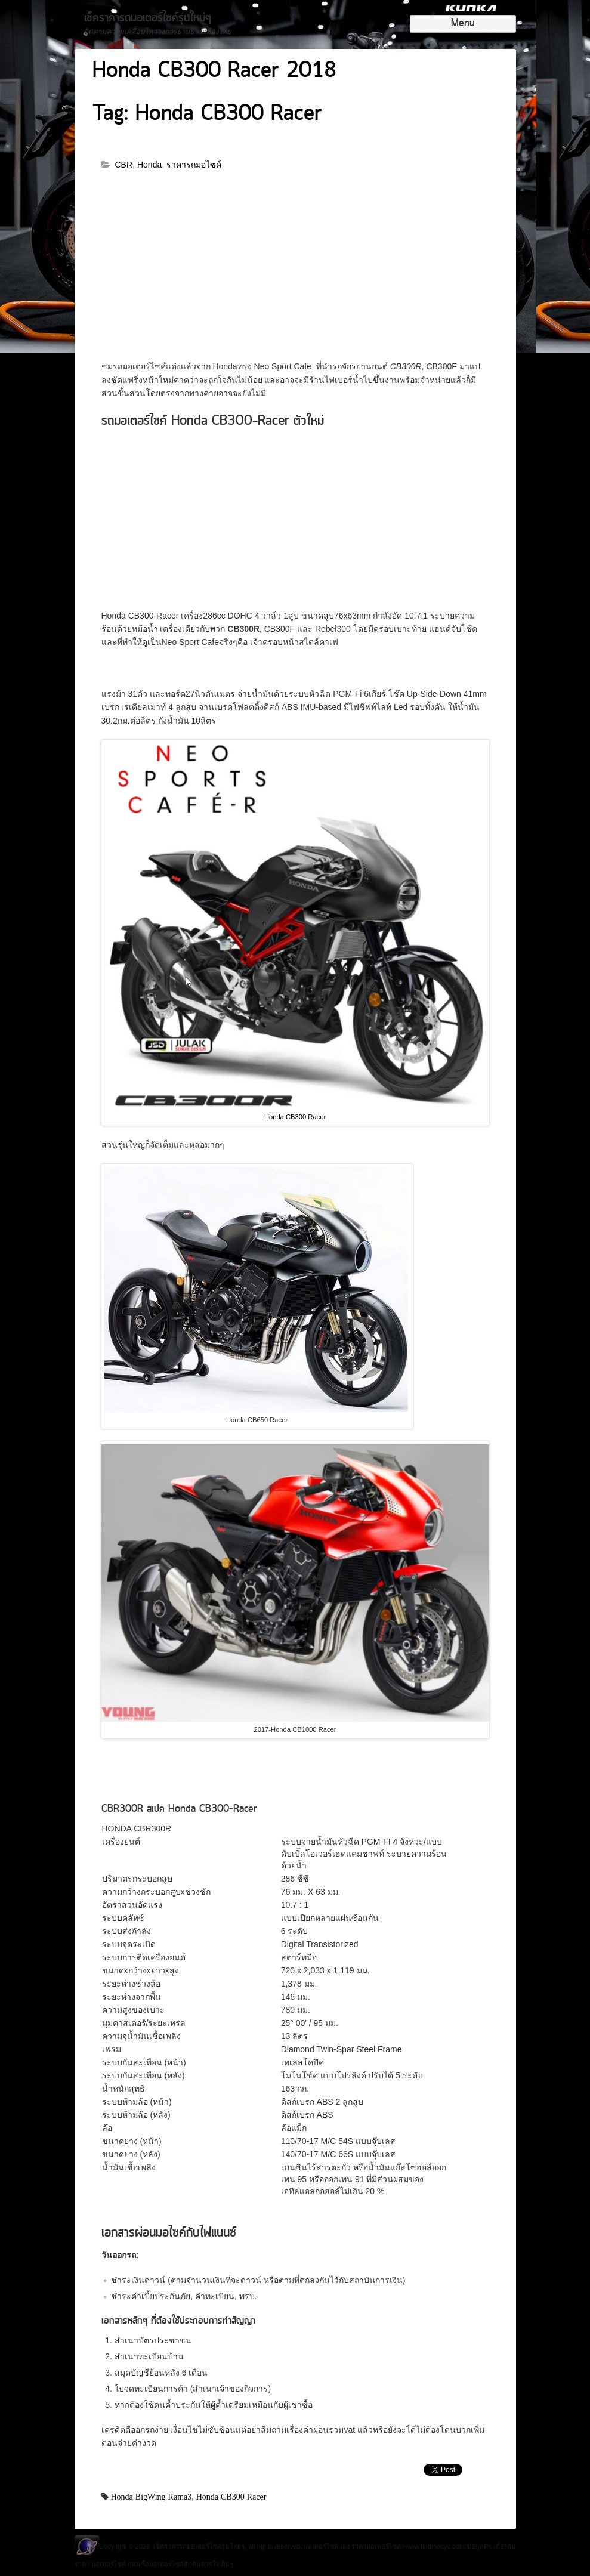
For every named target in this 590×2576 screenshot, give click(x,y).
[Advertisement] (295, 271)
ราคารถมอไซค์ (193, 164)
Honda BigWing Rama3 (151, 2496)
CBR (124, 164)
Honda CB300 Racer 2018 (214, 71)
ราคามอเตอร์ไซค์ (376, 2546)
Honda (149, 164)
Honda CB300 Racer (295, 1116)
